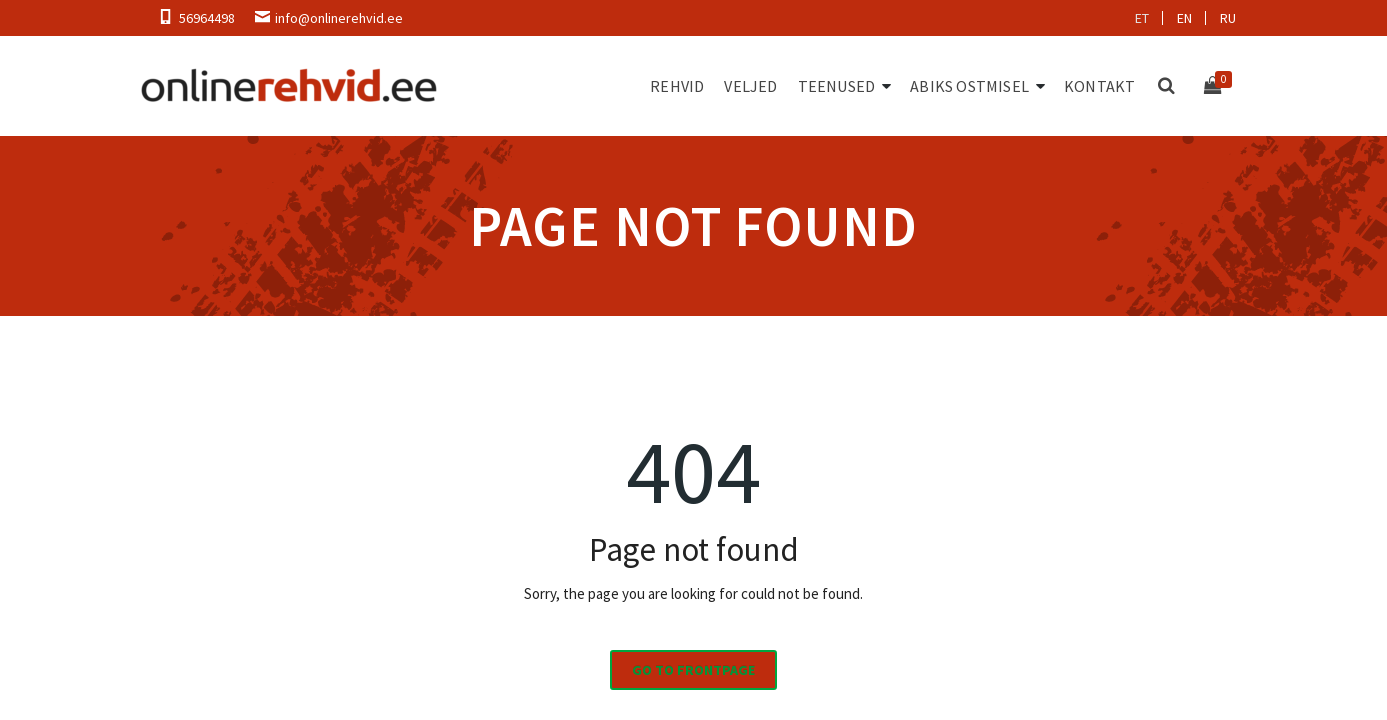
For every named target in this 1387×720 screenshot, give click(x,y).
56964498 (207, 18)
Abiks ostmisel (969, 86)
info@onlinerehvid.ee (339, 18)
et (1142, 18)
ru (1228, 18)
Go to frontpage (693, 670)
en (1184, 18)
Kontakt (1099, 86)
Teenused (837, 86)
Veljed (750, 86)
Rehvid (677, 86)
